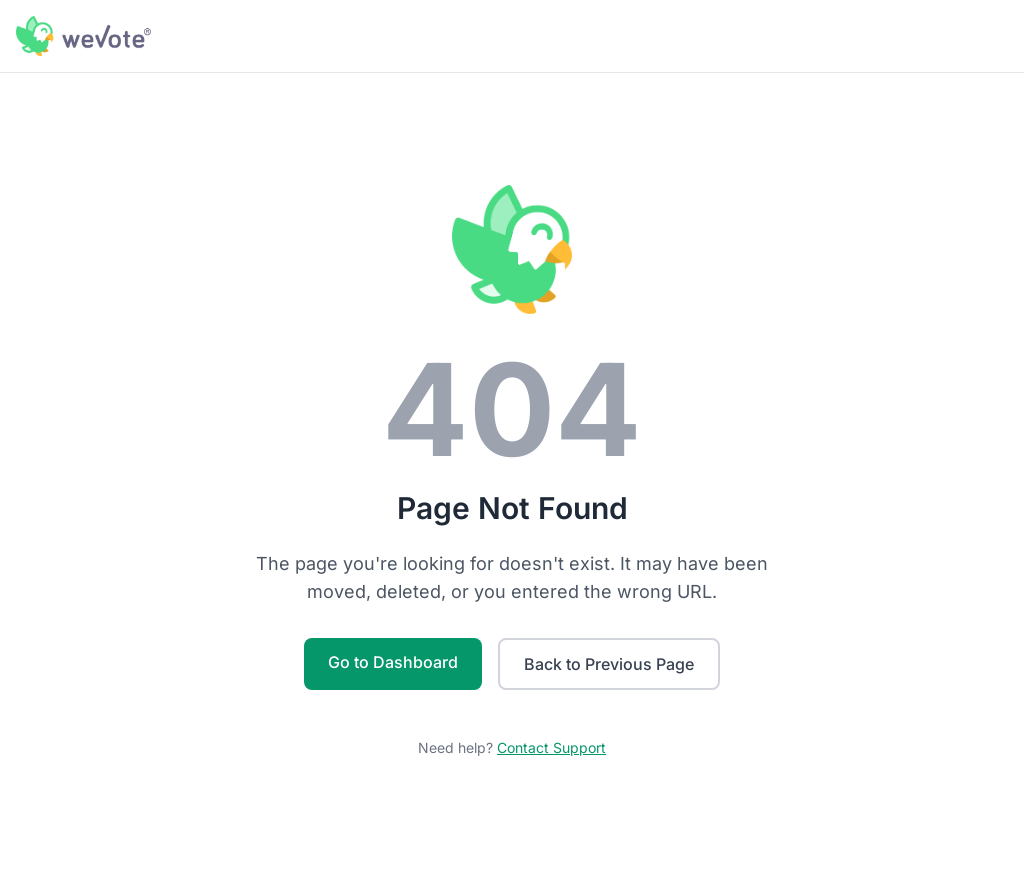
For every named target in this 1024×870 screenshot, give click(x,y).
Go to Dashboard (393, 662)
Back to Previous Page (609, 664)
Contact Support (551, 747)
